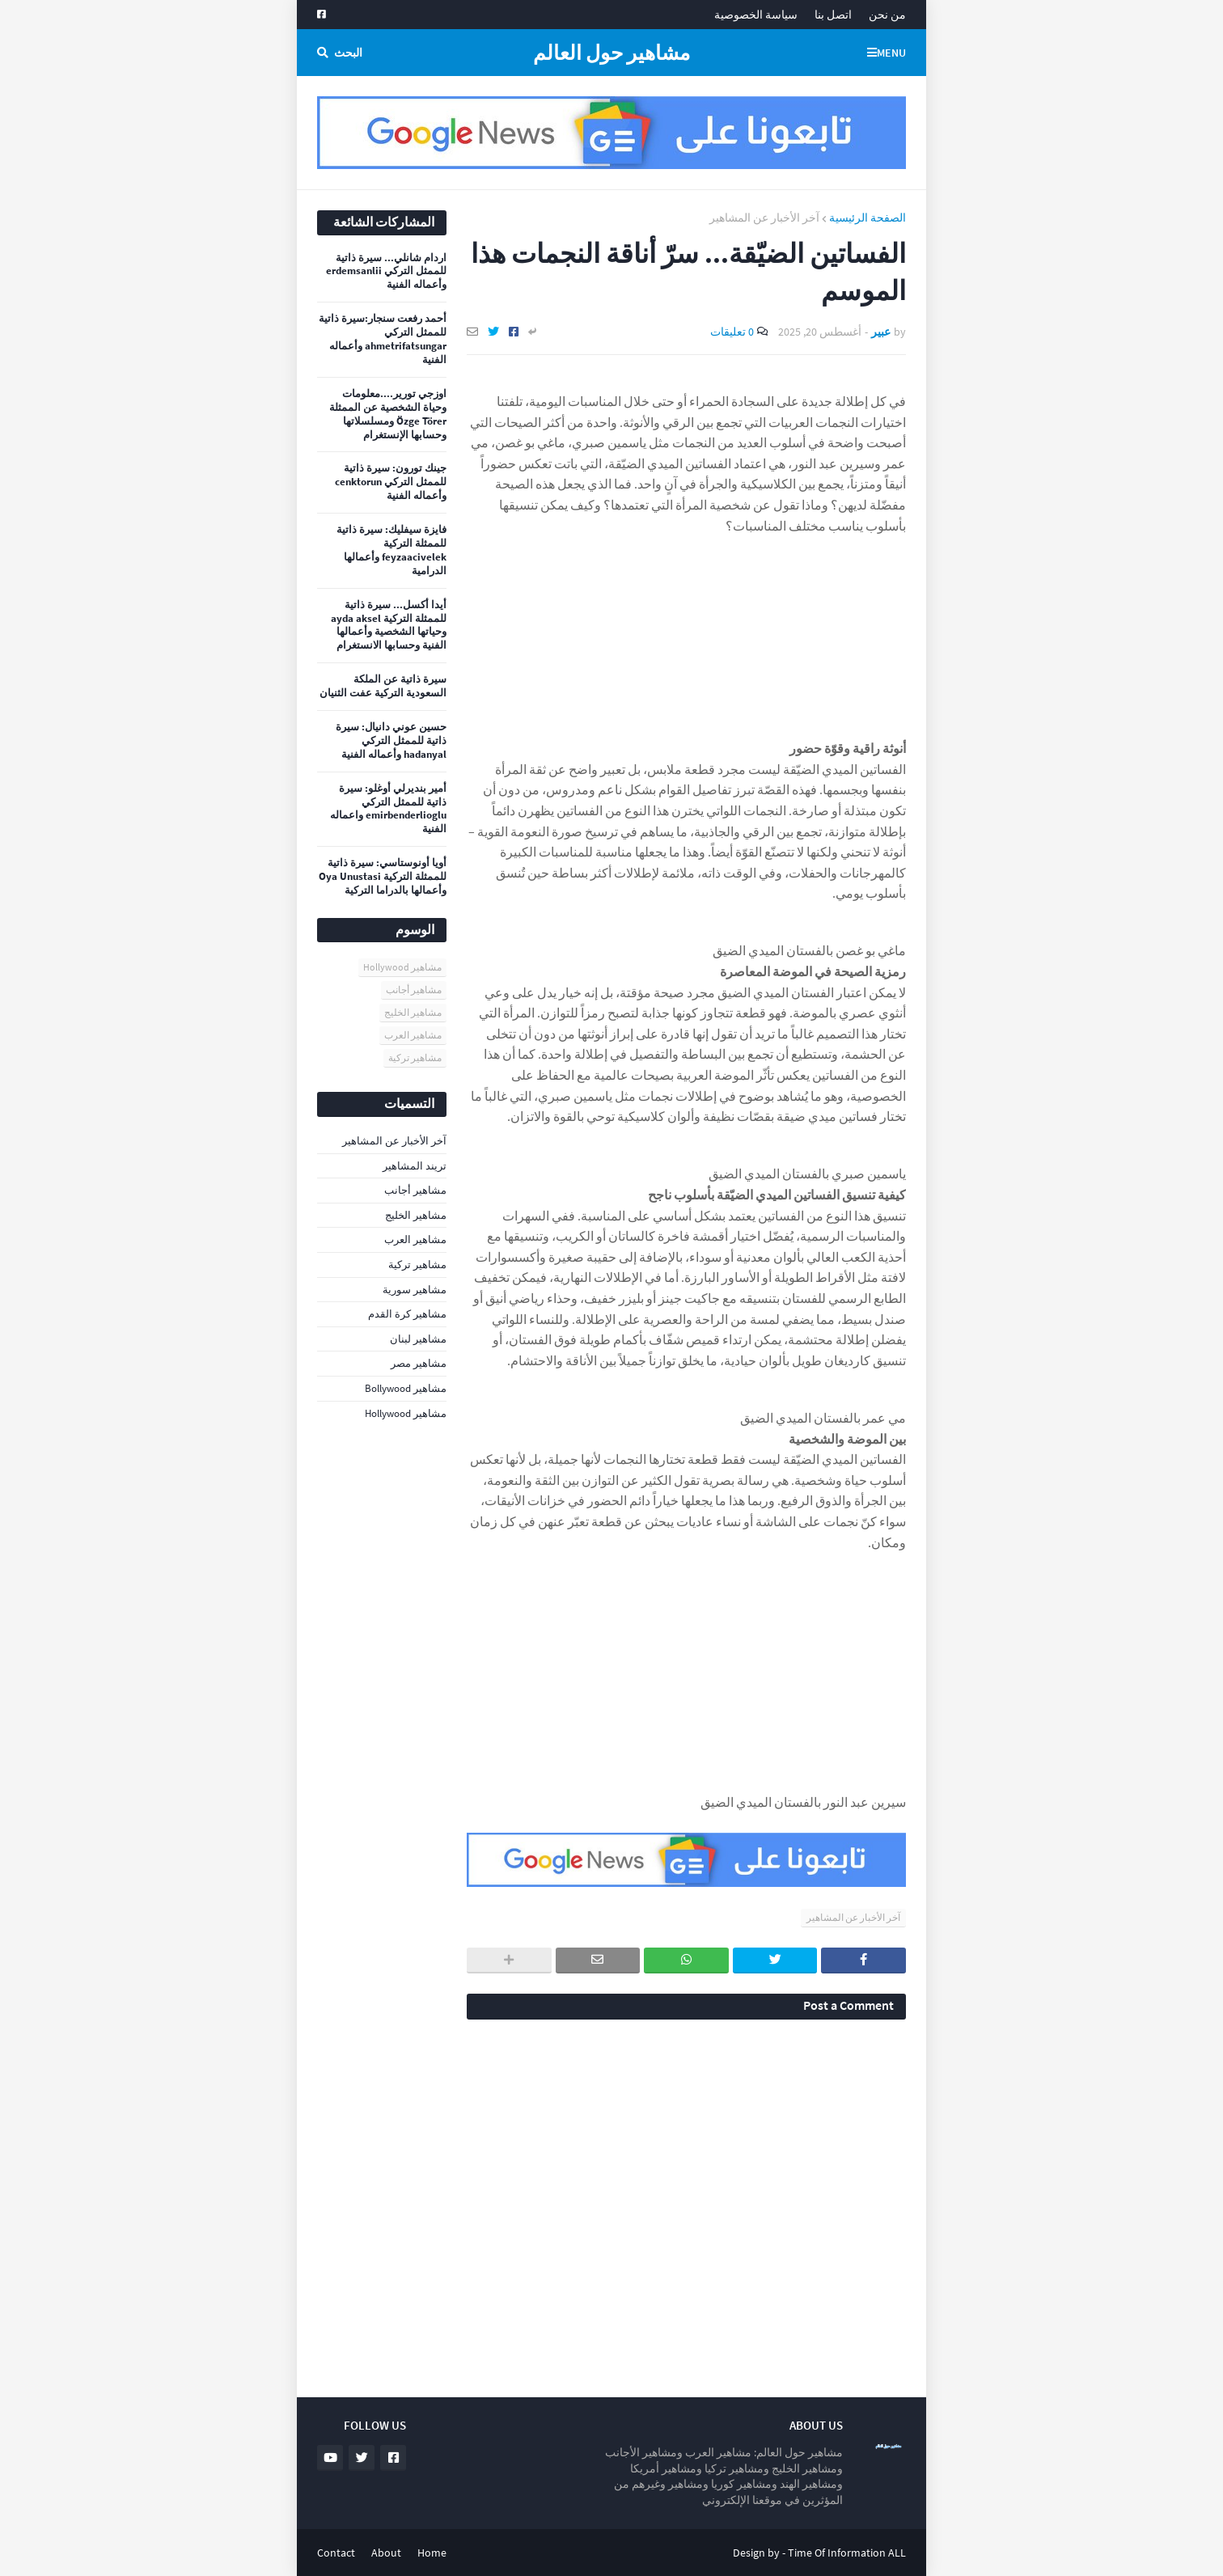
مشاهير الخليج (413, 1012)
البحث (348, 52)
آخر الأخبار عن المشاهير (764, 217)
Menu (891, 52)
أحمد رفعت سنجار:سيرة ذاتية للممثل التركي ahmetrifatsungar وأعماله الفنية (382, 339)
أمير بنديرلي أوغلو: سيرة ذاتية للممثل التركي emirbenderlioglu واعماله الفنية (388, 809)
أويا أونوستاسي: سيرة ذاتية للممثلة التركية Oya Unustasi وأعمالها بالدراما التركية (382, 877)
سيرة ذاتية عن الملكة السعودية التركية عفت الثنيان (383, 686)
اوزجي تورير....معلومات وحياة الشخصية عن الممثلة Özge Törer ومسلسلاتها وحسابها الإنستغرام (387, 414)
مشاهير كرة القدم (407, 1314)
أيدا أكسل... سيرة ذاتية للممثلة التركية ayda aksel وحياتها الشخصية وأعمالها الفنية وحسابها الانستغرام (388, 626)
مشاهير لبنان (418, 1339)
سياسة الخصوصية (756, 14)
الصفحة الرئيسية (867, 217)
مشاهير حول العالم (611, 53)
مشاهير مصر (418, 1363)
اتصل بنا (833, 14)
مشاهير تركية (415, 1057)
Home (431, 2552)
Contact (336, 2552)
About (386, 2552)
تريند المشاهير (414, 1166)
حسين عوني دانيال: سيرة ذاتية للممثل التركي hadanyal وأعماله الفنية (391, 741)
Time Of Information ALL (847, 2552)
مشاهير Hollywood (402, 967)
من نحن (887, 14)
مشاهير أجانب (414, 989)
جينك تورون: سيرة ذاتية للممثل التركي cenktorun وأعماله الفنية (390, 482)
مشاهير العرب (413, 1035)
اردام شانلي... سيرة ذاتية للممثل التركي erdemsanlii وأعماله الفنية (386, 272)
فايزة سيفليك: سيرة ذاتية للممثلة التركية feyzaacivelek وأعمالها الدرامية (391, 550)
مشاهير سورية (414, 1289)
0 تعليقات (732, 331)
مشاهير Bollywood (405, 1388)
